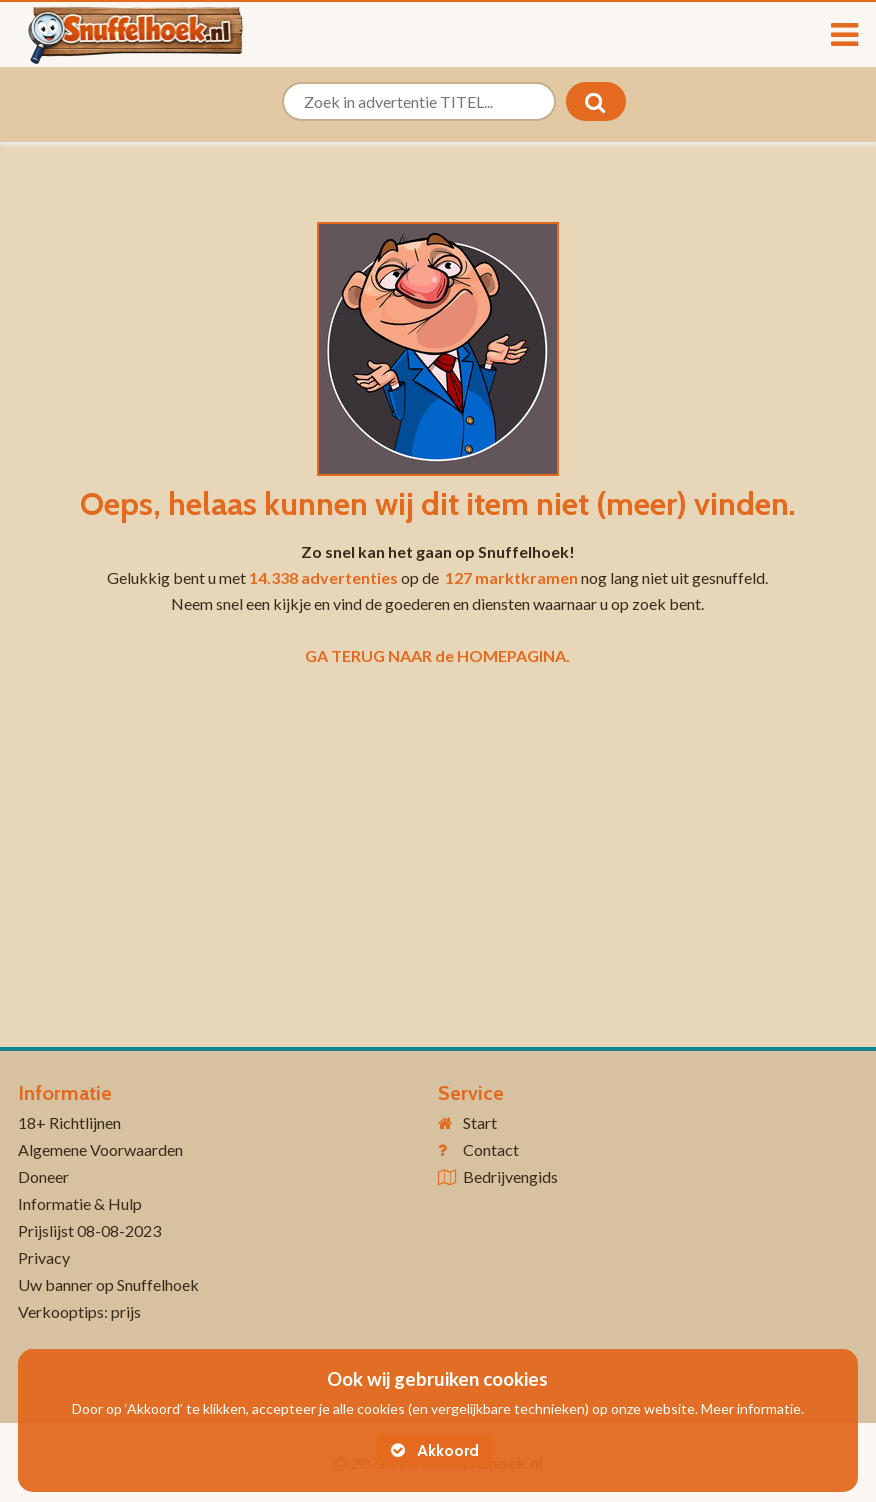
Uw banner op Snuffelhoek (108, 1284)
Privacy (44, 1257)
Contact (491, 1149)
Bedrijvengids (510, 1176)
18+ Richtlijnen (69, 1122)
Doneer (43, 1176)
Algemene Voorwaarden (100, 1149)
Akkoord (435, 1450)
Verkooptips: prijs (79, 1311)
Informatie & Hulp (80, 1203)
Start (480, 1122)
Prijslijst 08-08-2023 (89, 1230)
